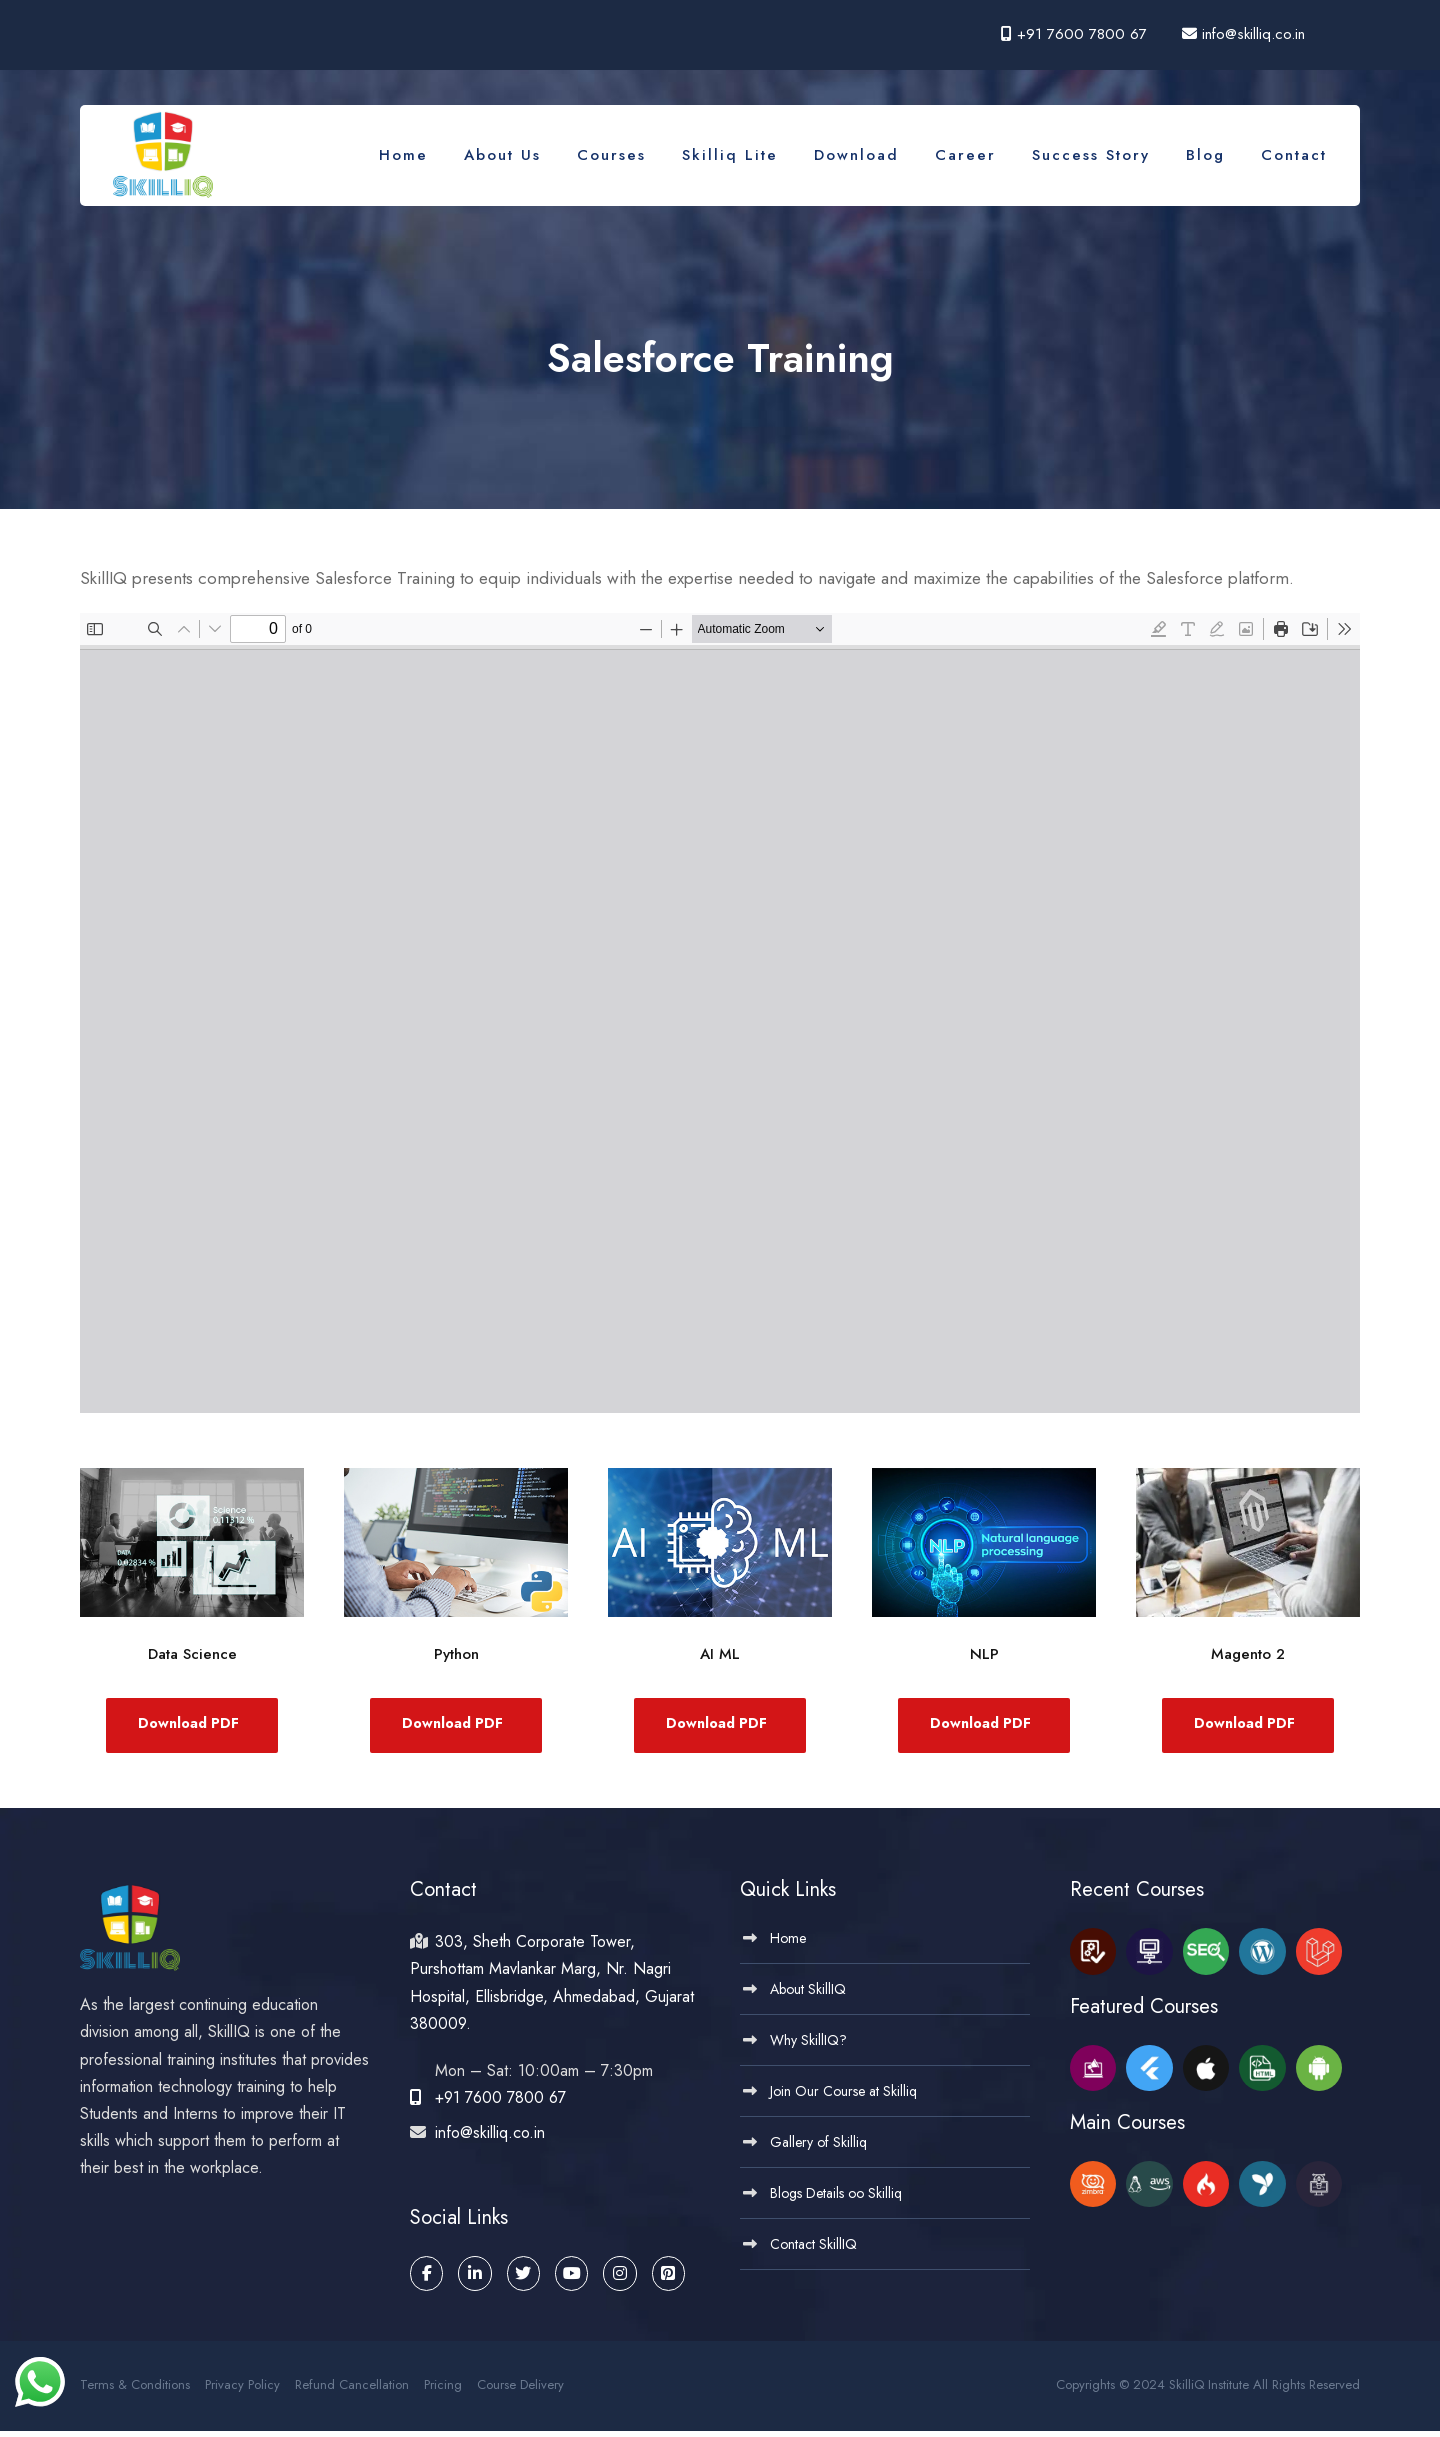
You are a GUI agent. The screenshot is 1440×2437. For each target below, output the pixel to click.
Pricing (443, 2390)
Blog (1205, 155)
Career (965, 155)
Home (403, 155)
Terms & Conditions (135, 2390)
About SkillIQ (808, 1995)
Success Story (1091, 155)
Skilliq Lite (730, 155)
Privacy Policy (242, 2390)
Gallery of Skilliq (818, 2148)
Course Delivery (520, 2390)
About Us (502, 155)
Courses (611, 155)
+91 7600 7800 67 (1082, 34)
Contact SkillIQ (813, 2250)
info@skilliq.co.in (1251, 34)
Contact (1294, 155)
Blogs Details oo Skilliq (836, 2199)
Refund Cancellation (352, 2390)
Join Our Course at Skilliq (843, 2097)
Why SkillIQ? (808, 2046)
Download (856, 155)
